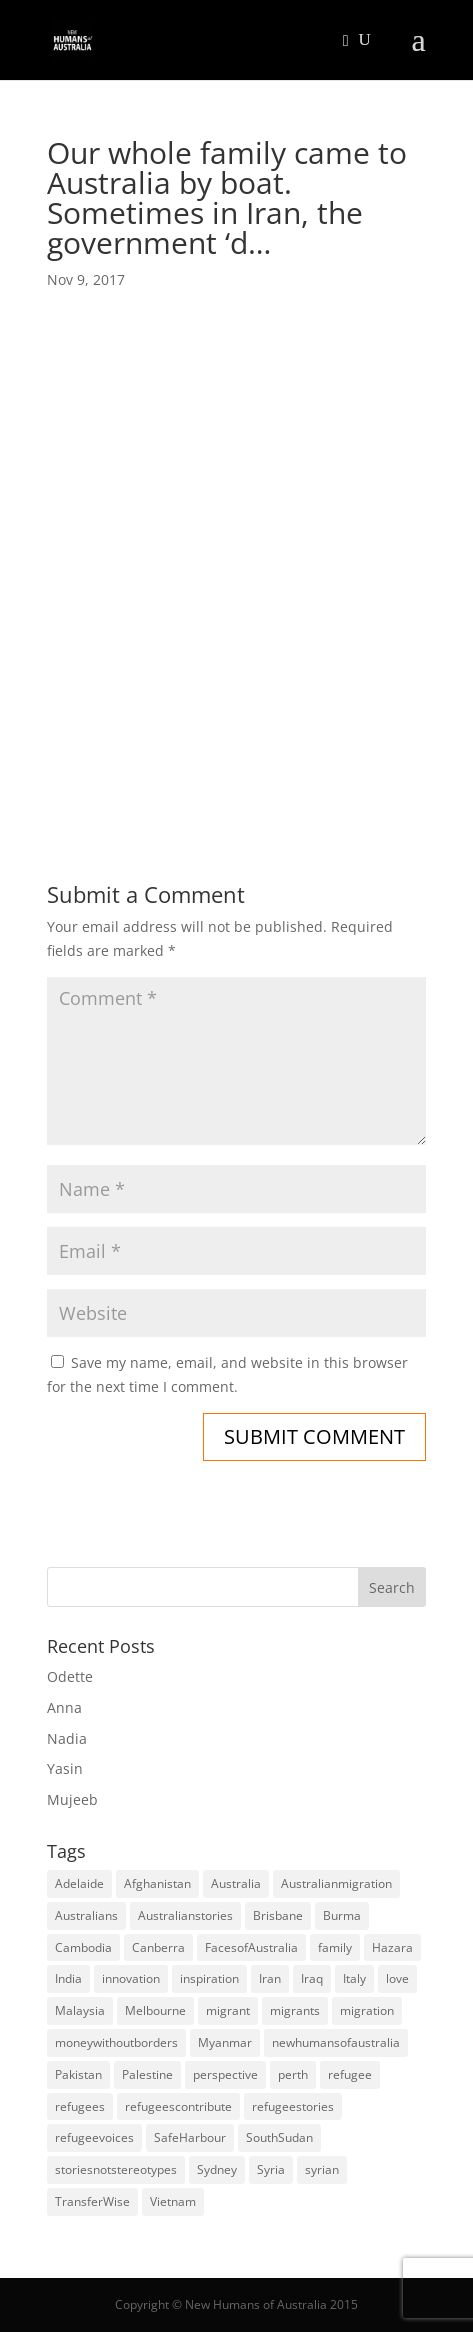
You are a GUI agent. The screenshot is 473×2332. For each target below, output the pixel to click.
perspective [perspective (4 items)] (225, 2074)
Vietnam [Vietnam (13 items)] (173, 2201)
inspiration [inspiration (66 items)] (209, 1978)
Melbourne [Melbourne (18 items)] (155, 2010)
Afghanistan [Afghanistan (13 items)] (157, 1883)
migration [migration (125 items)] (367, 2010)
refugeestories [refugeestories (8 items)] (293, 2106)
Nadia (67, 1738)
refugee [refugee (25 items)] (350, 2074)
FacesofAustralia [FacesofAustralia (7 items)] (251, 1947)
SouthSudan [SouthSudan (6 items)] (279, 2137)
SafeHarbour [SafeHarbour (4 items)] (190, 2137)
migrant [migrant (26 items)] (228, 2010)
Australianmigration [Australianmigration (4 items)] (336, 1883)
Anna (64, 1707)
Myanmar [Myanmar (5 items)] (225, 2042)
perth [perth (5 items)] (293, 2074)
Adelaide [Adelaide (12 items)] (79, 1883)
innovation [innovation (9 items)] (131, 1978)
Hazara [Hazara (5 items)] (392, 1947)
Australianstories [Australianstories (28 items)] (185, 1915)
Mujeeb (72, 1799)
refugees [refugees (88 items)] (80, 2106)
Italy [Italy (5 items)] (354, 1978)
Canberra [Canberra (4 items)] (158, 1947)
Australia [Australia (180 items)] (236, 1883)
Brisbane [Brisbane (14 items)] (278, 1915)
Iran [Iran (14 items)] (270, 1978)
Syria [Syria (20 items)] (271, 2169)
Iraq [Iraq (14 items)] (312, 1978)
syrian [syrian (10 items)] (322, 2169)
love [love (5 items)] (397, 1978)
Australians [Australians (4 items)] (86, 1915)
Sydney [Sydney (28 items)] (217, 2169)
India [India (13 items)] (68, 1978)
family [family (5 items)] (335, 1947)
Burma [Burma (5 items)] (342, 1915)
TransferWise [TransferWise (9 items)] (92, 2201)
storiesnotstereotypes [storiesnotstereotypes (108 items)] (116, 2169)
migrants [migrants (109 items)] (295, 2010)
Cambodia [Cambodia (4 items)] (83, 1947)
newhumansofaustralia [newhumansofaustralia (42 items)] (336, 2042)
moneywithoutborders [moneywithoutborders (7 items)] (116, 2042)
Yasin (65, 1768)
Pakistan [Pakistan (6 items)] (78, 2074)
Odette (70, 1676)
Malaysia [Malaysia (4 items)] (80, 2010)
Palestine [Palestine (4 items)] (147, 2074)
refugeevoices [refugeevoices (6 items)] (94, 2137)
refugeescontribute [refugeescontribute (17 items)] (178, 2106)
